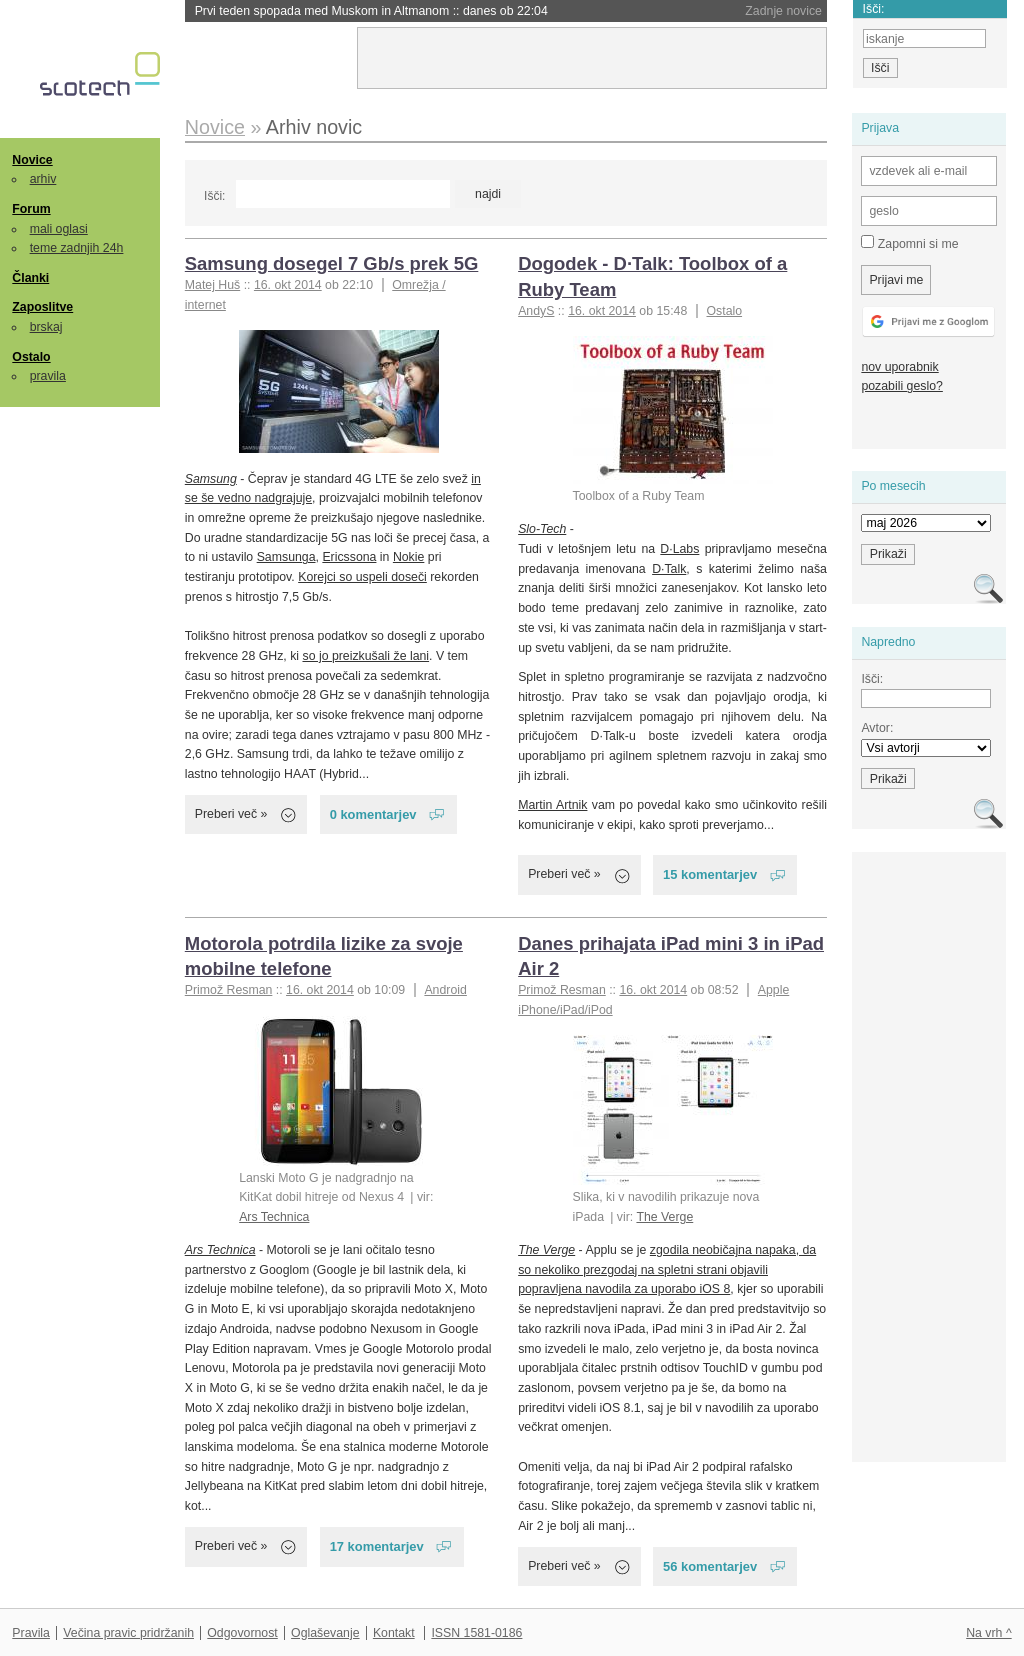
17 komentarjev (377, 1546)
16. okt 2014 (288, 285)
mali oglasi (59, 229)
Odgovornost (242, 1633)
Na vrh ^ (988, 1633)
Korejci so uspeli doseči (362, 577)
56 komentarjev (710, 1566)
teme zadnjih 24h (77, 248)
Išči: (214, 196)
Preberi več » (231, 814)
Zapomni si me (909, 243)
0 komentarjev (373, 814)
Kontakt (394, 1633)
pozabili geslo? (901, 386)
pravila (48, 376)
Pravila (31, 1633)
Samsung (211, 479)
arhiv (43, 179)
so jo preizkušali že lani (365, 656)
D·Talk (669, 569)
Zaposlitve (42, 307)
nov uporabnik (899, 367)
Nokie (408, 557)
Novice (32, 160)
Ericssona (349, 557)
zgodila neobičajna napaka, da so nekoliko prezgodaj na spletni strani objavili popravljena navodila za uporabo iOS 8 (667, 1269)
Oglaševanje (325, 1633)
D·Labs (679, 549)
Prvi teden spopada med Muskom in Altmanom (371, 11)
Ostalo (31, 357)
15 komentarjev (710, 874)
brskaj (46, 327)
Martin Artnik (552, 805)
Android (445, 990)
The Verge (664, 1217)
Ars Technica (274, 1217)
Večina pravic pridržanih (128, 1633)
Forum (31, 209)
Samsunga (286, 557)
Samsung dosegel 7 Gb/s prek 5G (332, 263)
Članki (30, 278)
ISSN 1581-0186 (476, 1633)
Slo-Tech (542, 529)
